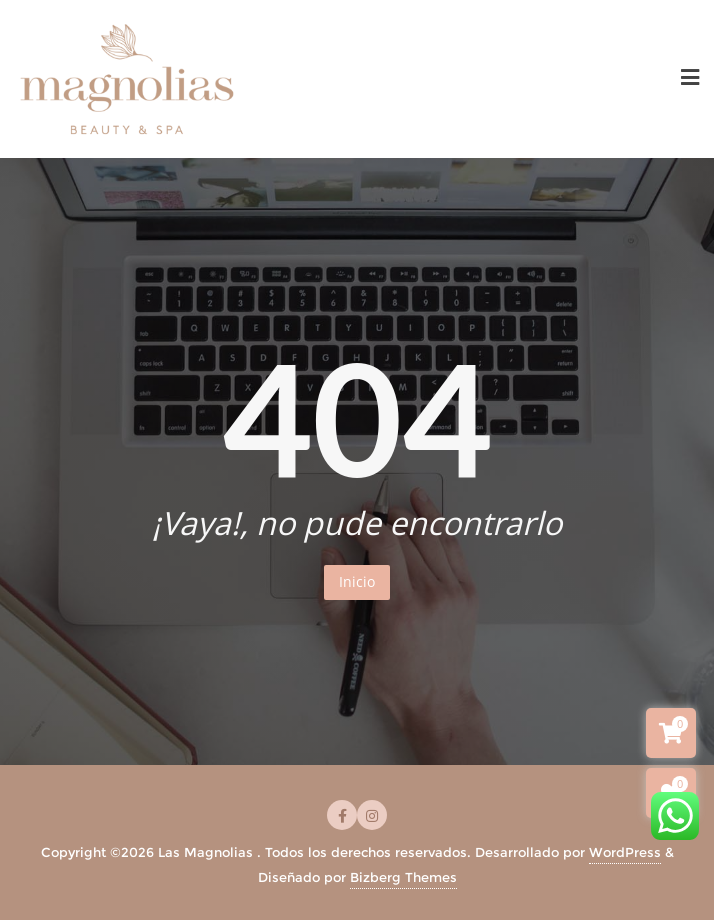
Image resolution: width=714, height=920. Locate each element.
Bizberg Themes (403, 877)
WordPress (625, 852)
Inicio (357, 581)
